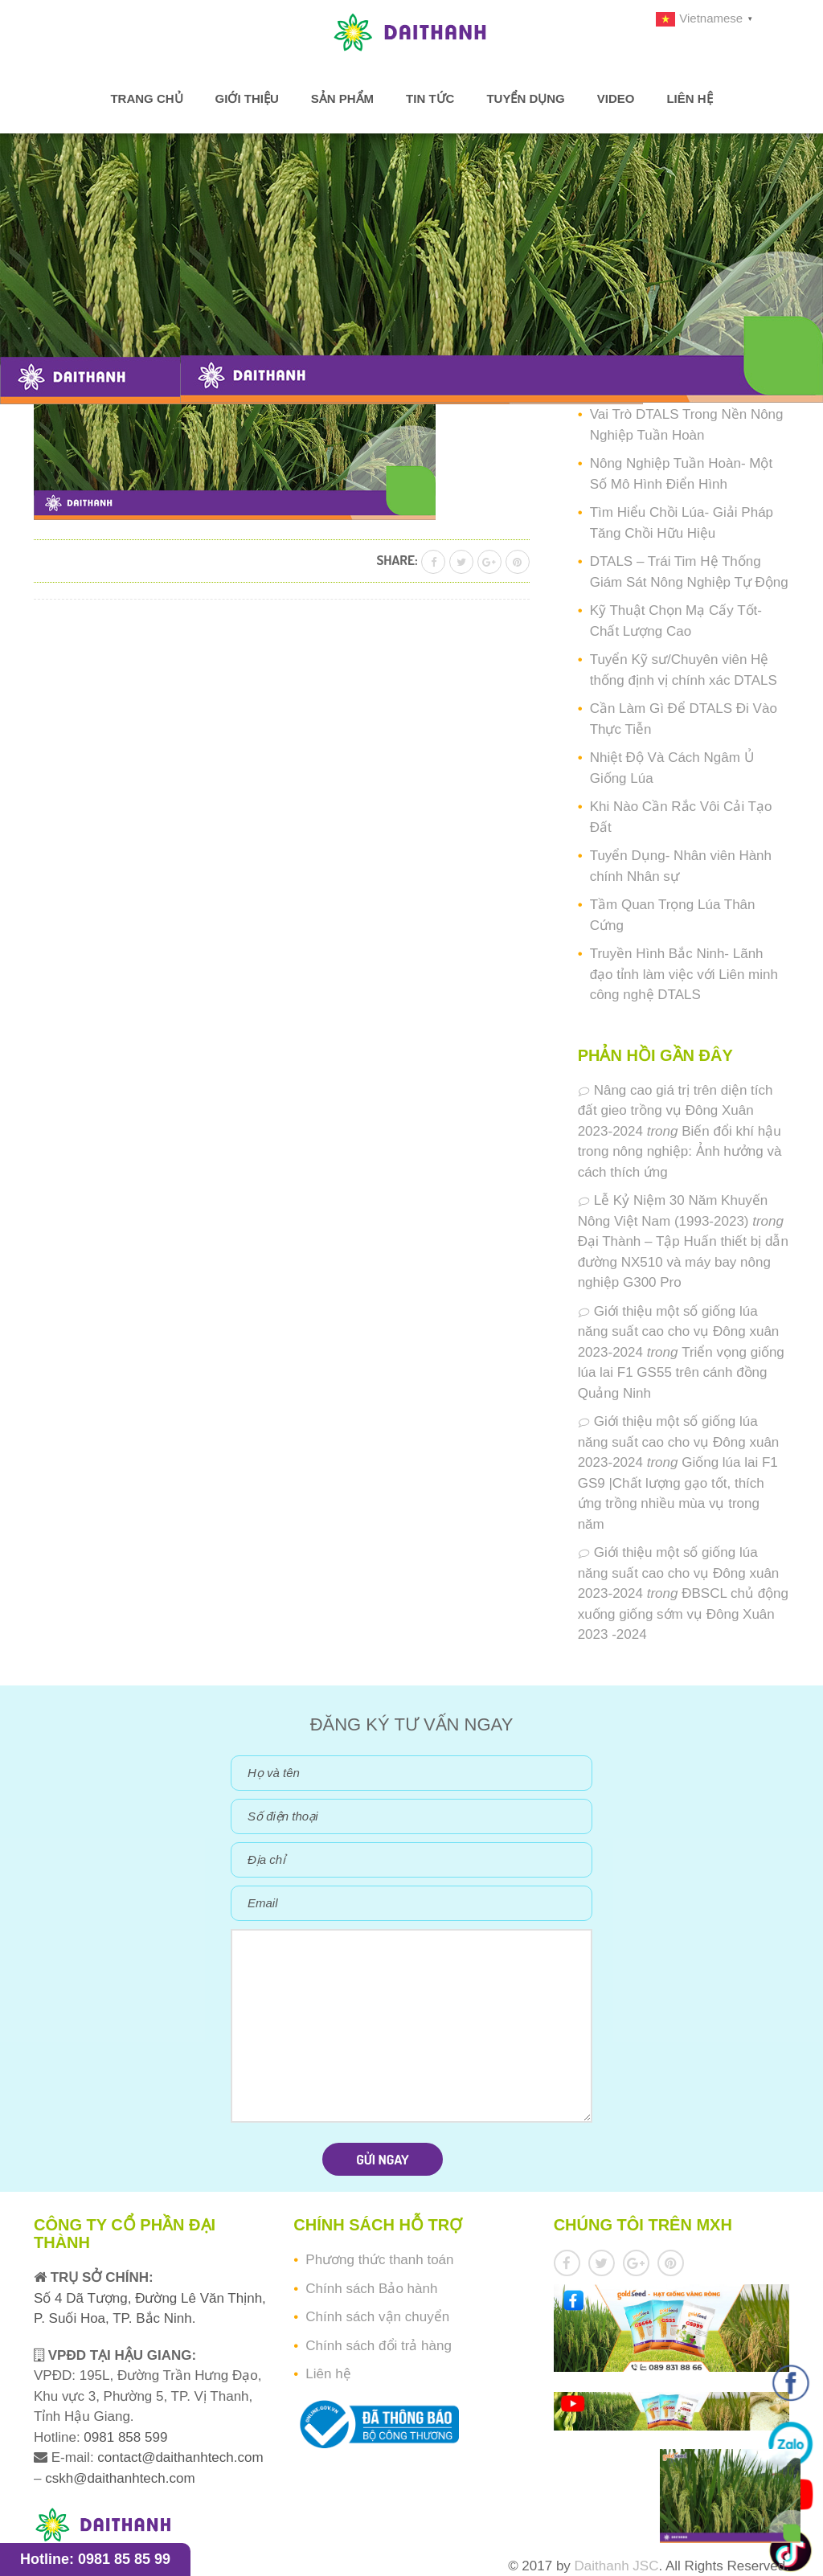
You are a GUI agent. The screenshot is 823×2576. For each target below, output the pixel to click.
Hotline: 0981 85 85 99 (95, 2559)
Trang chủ (146, 98)
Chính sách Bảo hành (371, 2288)
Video (616, 98)
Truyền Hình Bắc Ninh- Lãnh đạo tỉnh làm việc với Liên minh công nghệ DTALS (684, 974)
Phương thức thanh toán (379, 2259)
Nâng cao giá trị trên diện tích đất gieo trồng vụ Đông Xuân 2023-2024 (675, 1111)
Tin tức (430, 98)
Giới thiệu (247, 98)
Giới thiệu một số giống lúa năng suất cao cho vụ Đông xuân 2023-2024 (679, 1332)
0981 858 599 (124, 2437)
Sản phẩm (342, 98)
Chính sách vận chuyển (377, 2316)
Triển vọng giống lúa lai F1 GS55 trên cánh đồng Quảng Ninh (681, 1373)
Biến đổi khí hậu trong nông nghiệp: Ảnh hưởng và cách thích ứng (680, 1152)
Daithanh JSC (617, 2566)
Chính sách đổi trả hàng (378, 2345)
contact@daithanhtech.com (180, 2457)
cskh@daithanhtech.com (119, 2478)
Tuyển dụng (525, 98)
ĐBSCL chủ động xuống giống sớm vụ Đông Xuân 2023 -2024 (683, 1614)
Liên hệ (689, 98)
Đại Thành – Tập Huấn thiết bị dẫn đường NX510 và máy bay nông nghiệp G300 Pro (683, 1262)
